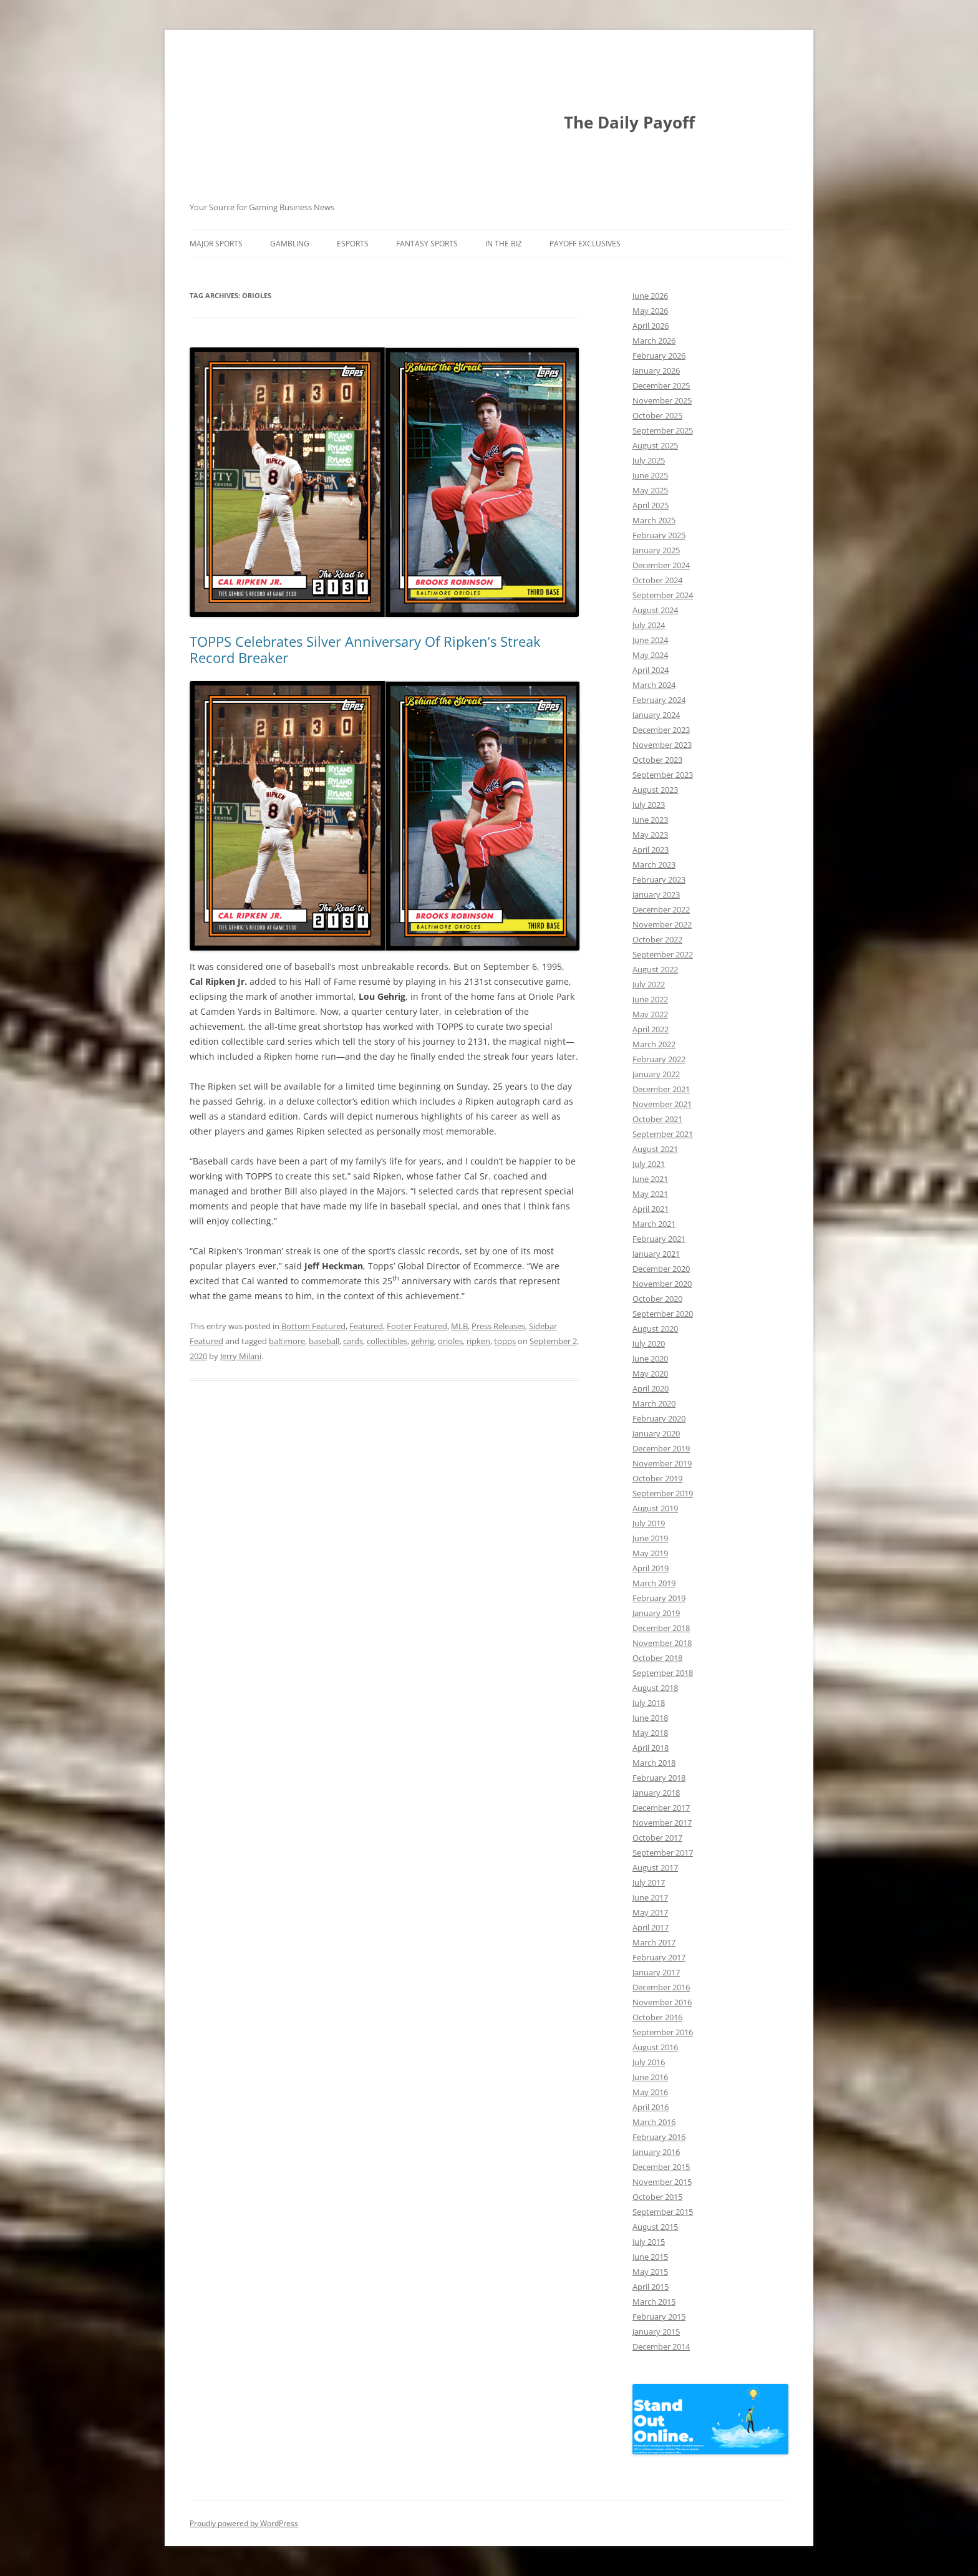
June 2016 (650, 2077)
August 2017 (655, 1867)
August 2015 (655, 2226)
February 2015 (658, 2316)
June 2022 (650, 999)
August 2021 (655, 1149)
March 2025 (653, 520)
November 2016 (662, 2002)
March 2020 (653, 1403)
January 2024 (656, 714)
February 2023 (658, 879)
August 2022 (655, 969)
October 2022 (657, 939)
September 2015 (662, 2211)
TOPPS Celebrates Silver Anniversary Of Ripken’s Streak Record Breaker (365, 649)
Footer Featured (417, 1326)
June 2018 (650, 1717)
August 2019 (655, 1508)
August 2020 (655, 1328)
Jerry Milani (240, 1356)
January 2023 (656, 894)
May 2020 (650, 1373)
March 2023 (653, 864)
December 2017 (661, 1807)
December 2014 (661, 2346)
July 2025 (648, 460)
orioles (450, 1341)
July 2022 (648, 984)
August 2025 (655, 445)
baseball (324, 1341)
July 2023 (648, 804)
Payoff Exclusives (585, 243)
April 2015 (650, 2286)
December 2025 (661, 385)
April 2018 (650, 1747)
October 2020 (657, 1298)
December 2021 (661, 1089)
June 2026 (650, 295)
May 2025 (650, 490)
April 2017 (650, 1927)
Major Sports (216, 243)
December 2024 (661, 565)
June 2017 (650, 1897)
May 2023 (650, 834)
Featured (366, 1326)
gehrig (422, 1341)
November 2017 (662, 1822)
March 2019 (653, 1583)
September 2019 (662, 1493)
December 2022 (661, 909)
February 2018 (658, 1777)
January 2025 (656, 550)
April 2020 (650, 1388)
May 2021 (650, 1193)
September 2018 (662, 1672)
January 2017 (656, 1972)
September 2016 (662, 2032)
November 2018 (662, 1643)
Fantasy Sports (427, 243)
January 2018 (656, 1792)
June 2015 (650, 2256)
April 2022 (650, 1029)
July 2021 (648, 1163)
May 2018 (650, 1732)
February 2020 (658, 1418)
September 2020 (662, 1313)
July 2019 (648, 1523)
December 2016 (661, 1987)
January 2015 (656, 2331)
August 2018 (655, 1687)
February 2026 (658, 355)
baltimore (287, 1341)
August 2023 (655, 789)
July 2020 (648, 1343)
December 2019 (661, 1448)
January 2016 (656, 2151)
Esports (353, 243)
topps (505, 1341)
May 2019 (650, 1553)
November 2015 (662, 2181)
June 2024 (650, 640)
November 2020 (662, 1283)
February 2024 (658, 699)
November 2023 (662, 744)
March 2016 (653, 2122)
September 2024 (662, 595)
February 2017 (658, 1957)
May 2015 (650, 2271)
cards (353, 1341)
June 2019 (650, 1538)
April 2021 (650, 1208)
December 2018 (661, 1628)
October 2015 (657, 2196)
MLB (459, 1326)
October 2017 (657, 1837)
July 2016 (648, 2062)
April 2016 (650, 2107)
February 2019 (658, 1598)
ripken (478, 1341)
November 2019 (662, 1463)
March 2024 (653, 684)
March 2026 (653, 340)
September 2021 (662, 1134)
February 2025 (658, 535)
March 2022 (653, 1044)
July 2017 (648, 1882)
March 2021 (653, 1223)
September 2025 (662, 430)
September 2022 (662, 954)
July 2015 (648, 2241)
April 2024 (650, 669)
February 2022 (658, 1059)
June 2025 (650, 475)
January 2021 (656, 1253)
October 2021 (657, 1119)
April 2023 (650, 849)
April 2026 (650, 325)
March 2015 (653, 2301)
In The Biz (503, 243)
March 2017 (653, 1942)
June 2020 (650, 1358)
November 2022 (662, 924)
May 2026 (650, 310)
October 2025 (657, 415)
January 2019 (656, 1613)
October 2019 (657, 1478)
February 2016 (658, 2137)
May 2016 (650, 2092)
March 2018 (653, 1762)
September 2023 (662, 774)
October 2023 (657, 759)
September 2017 (662, 1852)
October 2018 (657, 1657)
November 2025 (662, 400)
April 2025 (650, 505)
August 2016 (655, 2047)
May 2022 (650, 1014)
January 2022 (656, 1074)
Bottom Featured (313, 1326)
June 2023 (650, 819)
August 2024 (655, 610)
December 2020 (661, 1268)
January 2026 (656, 370)
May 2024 (650, 655)
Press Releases (498, 1326)
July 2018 (648, 1702)
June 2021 (650, 1178)
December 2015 (661, 2166)
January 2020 (656, 1433)
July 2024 (648, 625)
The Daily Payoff (629, 122)
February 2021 (658, 1238)
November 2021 (662, 1104)
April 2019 (650, 1568)
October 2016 (657, 2017)
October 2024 (657, 580)
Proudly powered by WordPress (244, 2523)
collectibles (387, 1341)
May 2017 (650, 1912)
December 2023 (661, 729)
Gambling (289, 243)
